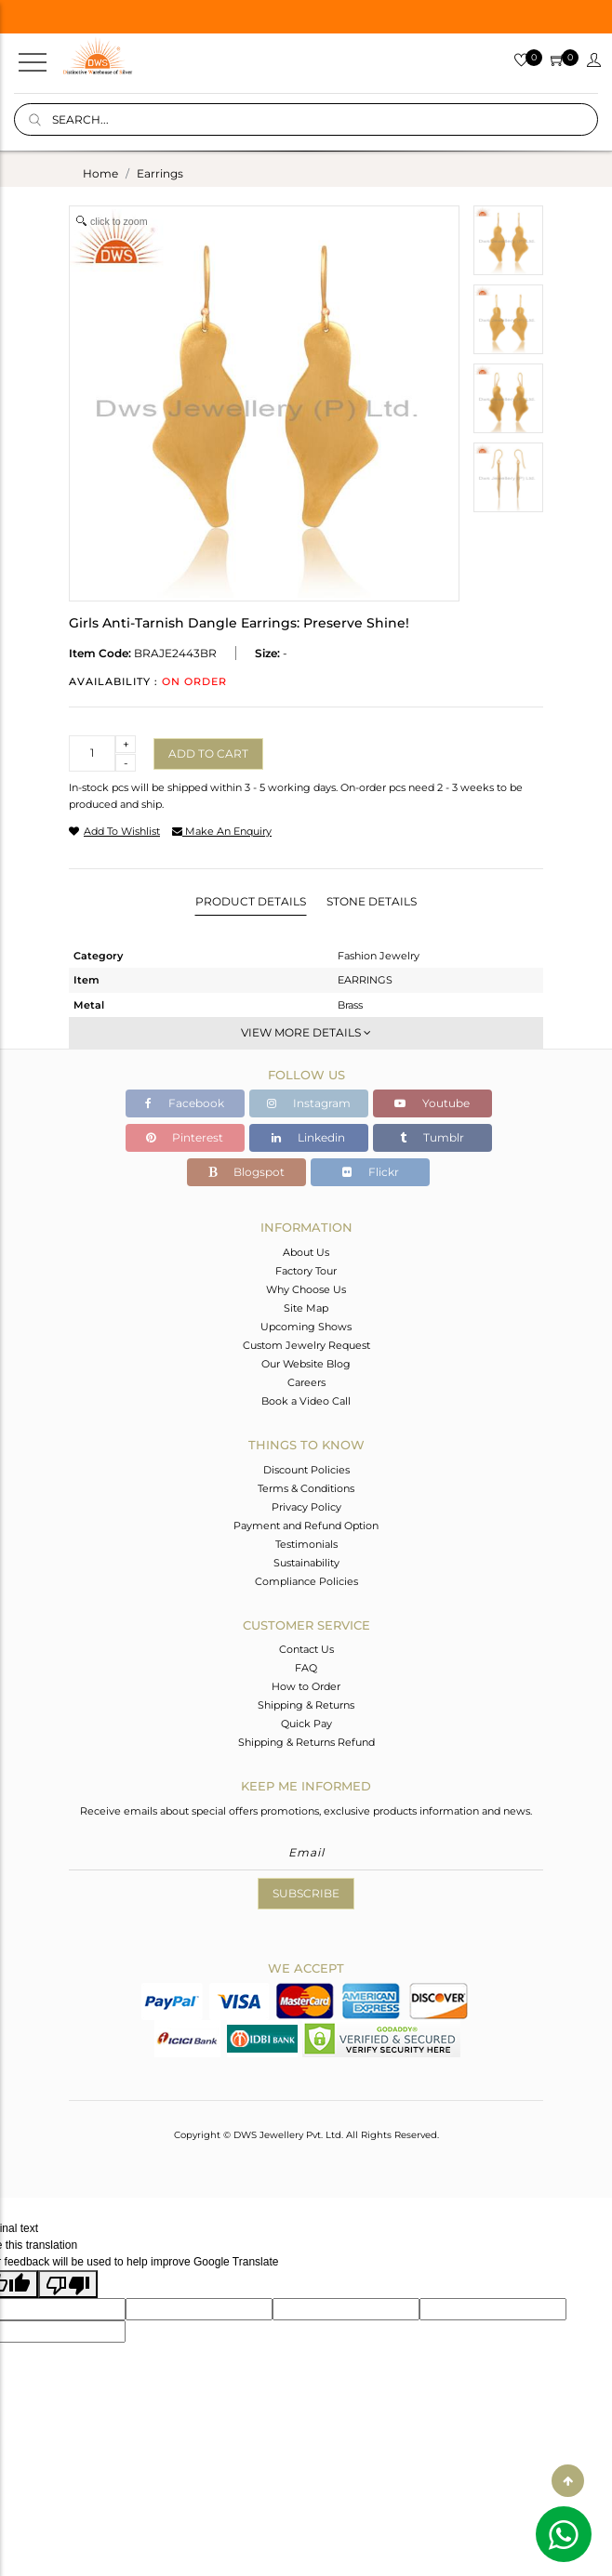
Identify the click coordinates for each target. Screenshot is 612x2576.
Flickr (370, 1172)
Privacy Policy (306, 1506)
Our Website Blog (306, 1363)
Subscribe (306, 1893)
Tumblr (432, 1137)
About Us (306, 1252)
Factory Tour (306, 1270)
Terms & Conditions (306, 1488)
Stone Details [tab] (371, 901)
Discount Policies (306, 1469)
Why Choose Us (306, 1289)
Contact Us (306, 1649)
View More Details (306, 1032)
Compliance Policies (306, 1581)
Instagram (309, 1103)
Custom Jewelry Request (306, 1345)
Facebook (184, 1103)
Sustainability (306, 1562)
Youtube (432, 1103)
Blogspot (246, 1172)
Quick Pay (306, 1723)
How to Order (306, 1686)
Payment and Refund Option (306, 1525)
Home (100, 173)
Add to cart (208, 753)
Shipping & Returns (306, 1704)
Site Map (306, 1307)
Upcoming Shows (306, 1326)
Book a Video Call (306, 1400)
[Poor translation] (68, 2284)
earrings (160, 173)
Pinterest (184, 1137)
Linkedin (308, 1137)
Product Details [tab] (250, 901)
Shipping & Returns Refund (306, 1742)
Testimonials (306, 1544)
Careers (306, 1382)
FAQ (306, 1667)
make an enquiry (222, 831)
